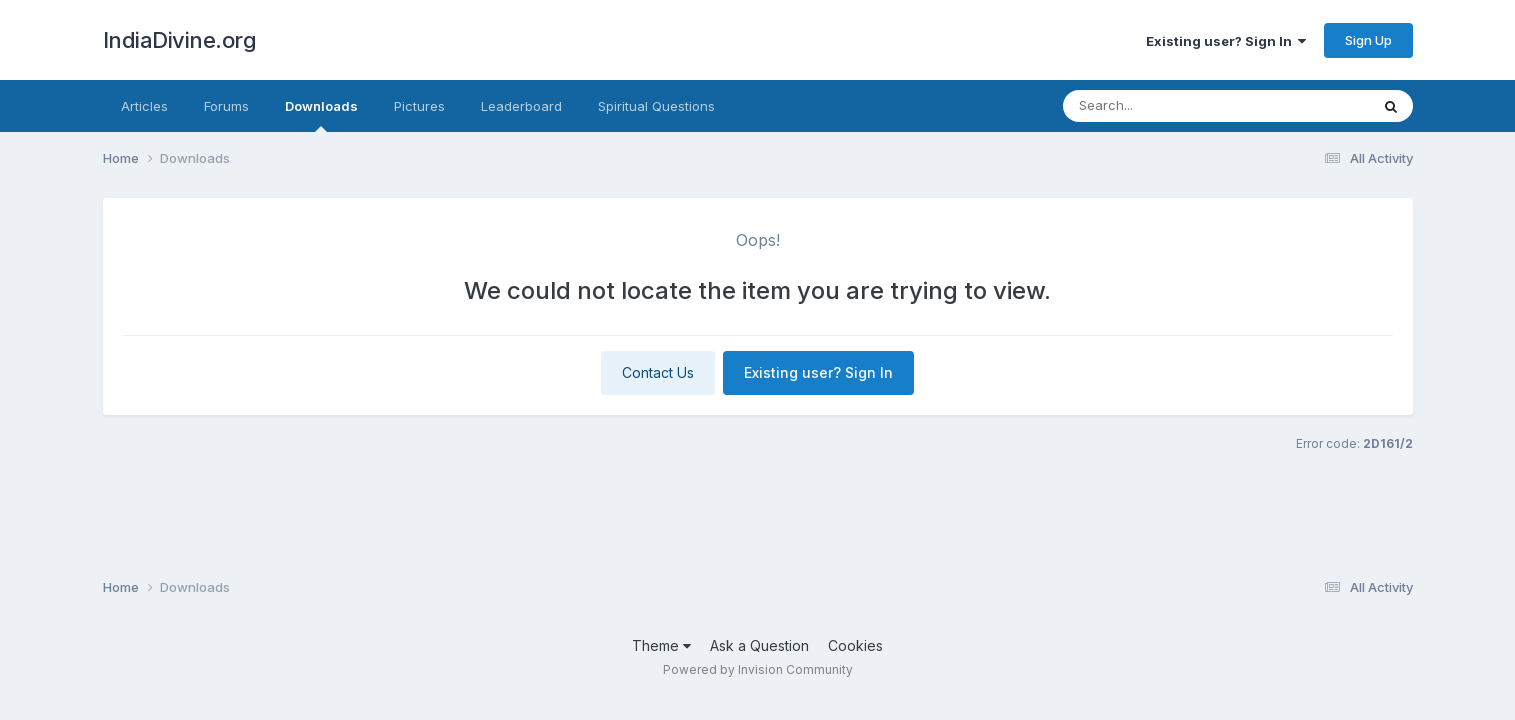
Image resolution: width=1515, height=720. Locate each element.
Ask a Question (759, 645)
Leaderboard (521, 106)
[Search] (1182, 106)
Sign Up (1368, 40)
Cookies (855, 645)
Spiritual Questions (656, 106)
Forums (226, 106)
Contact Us (658, 372)
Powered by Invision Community (758, 669)
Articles (144, 106)
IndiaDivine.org (180, 40)
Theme (661, 645)
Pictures (419, 106)
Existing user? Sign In (1226, 41)
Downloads (321, 115)
